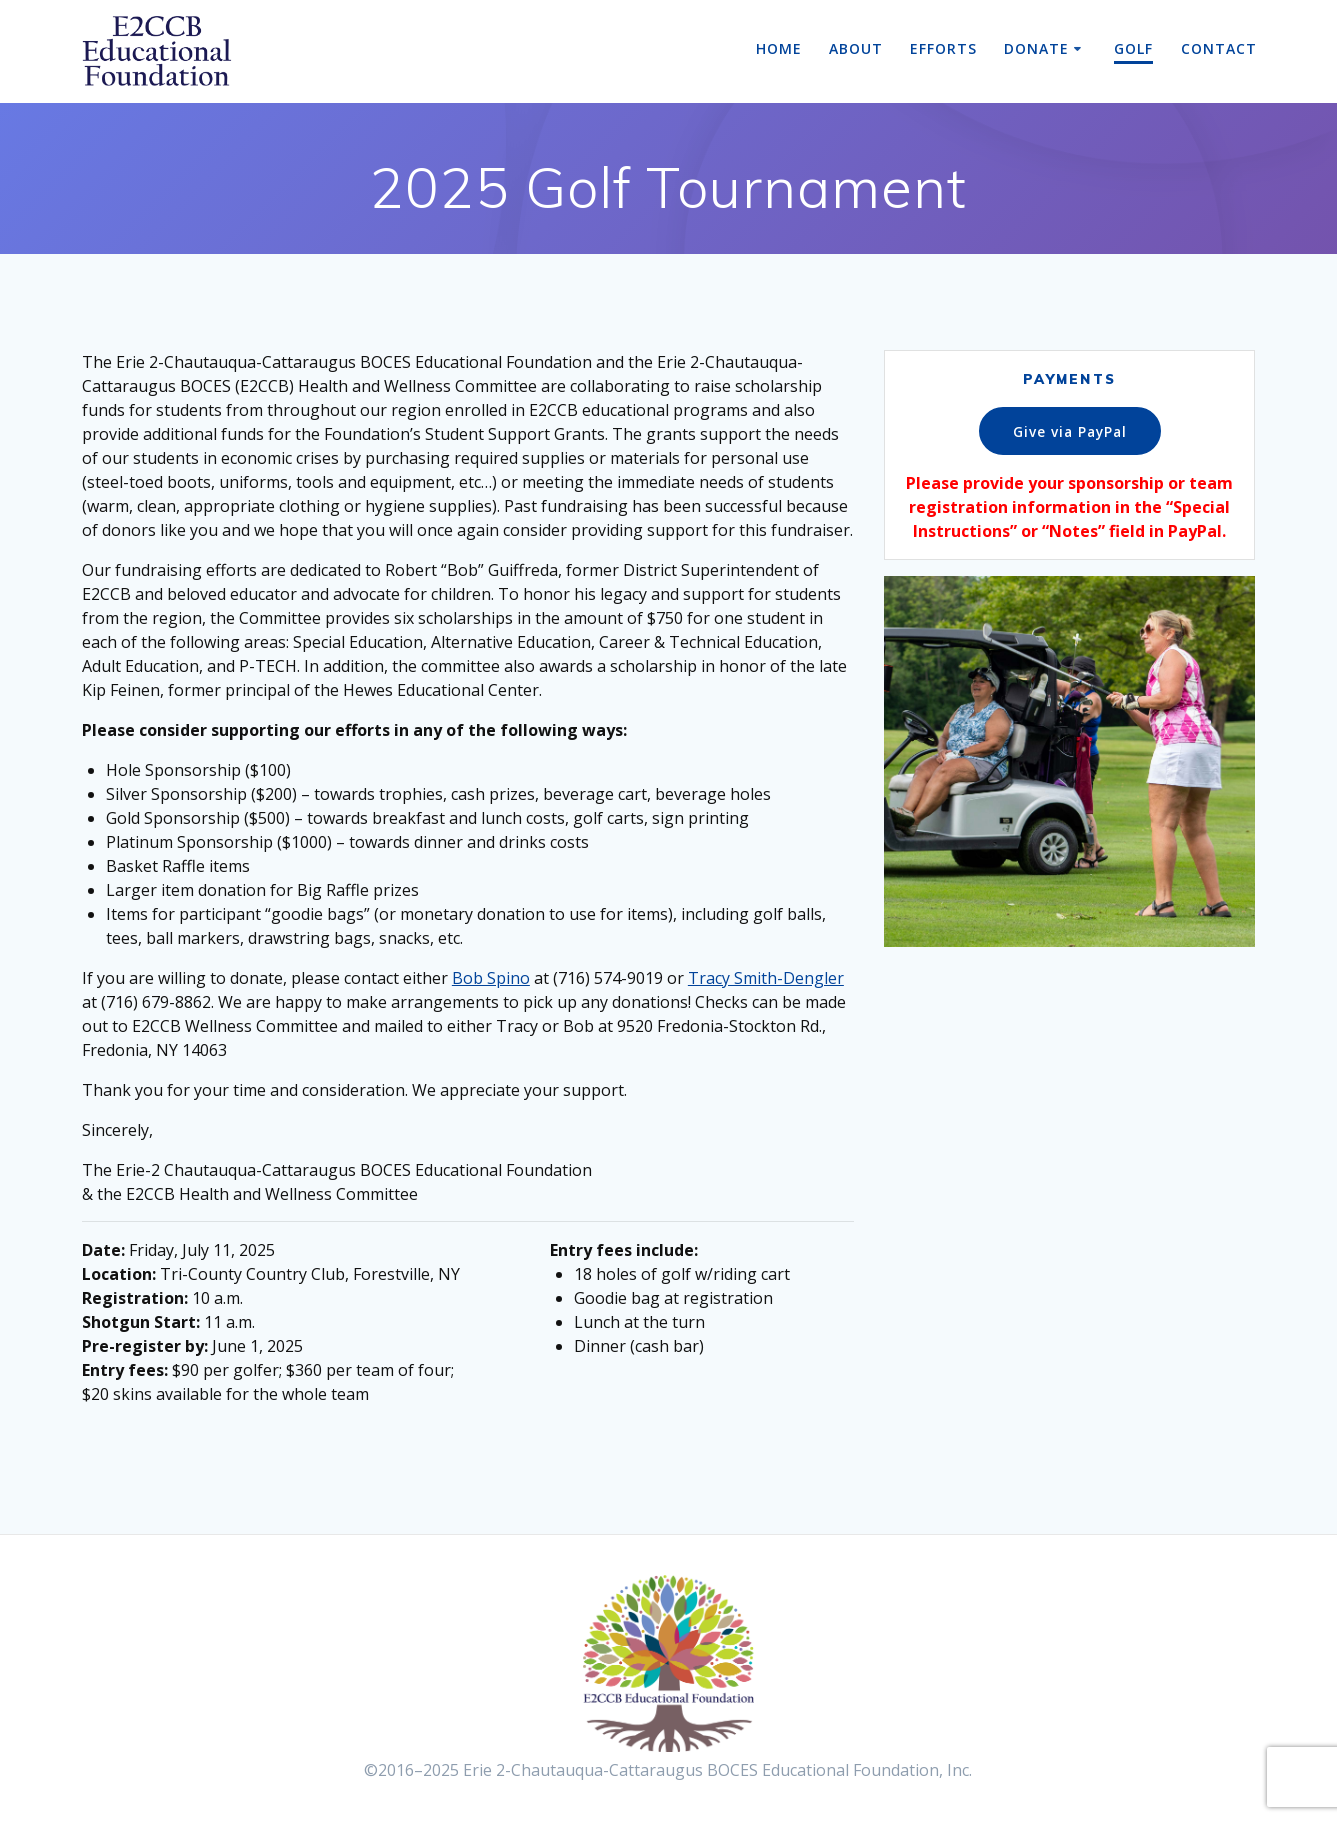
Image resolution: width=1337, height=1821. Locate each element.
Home (779, 48)
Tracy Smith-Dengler (766, 978)
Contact (1219, 48)
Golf (1133, 48)
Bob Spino (491, 978)
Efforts (943, 48)
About (856, 48)
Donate (1036, 48)
